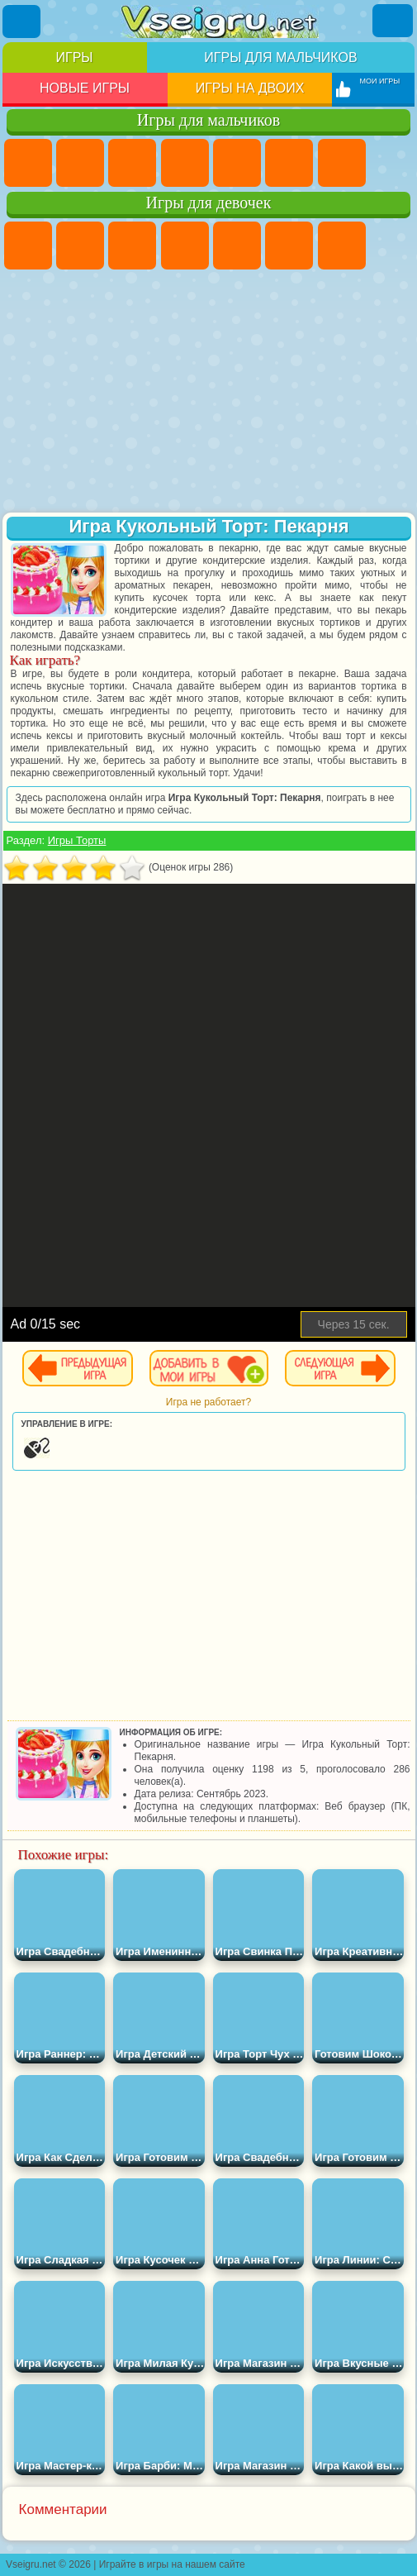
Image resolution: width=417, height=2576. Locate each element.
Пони (28, 246)
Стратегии (132, 163)
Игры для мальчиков (280, 57)
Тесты (237, 246)
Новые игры (85, 88)
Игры (74, 57)
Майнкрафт (342, 163)
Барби (185, 246)
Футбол (80, 163)
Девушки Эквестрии (80, 246)
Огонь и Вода (132, 246)
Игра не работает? (208, 1402)
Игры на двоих (250, 88)
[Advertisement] (208, 392)
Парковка (28, 163)
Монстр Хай (289, 246)
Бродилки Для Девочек (342, 246)
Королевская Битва (289, 163)
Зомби (237, 163)
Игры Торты (77, 840)
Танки (185, 163)
